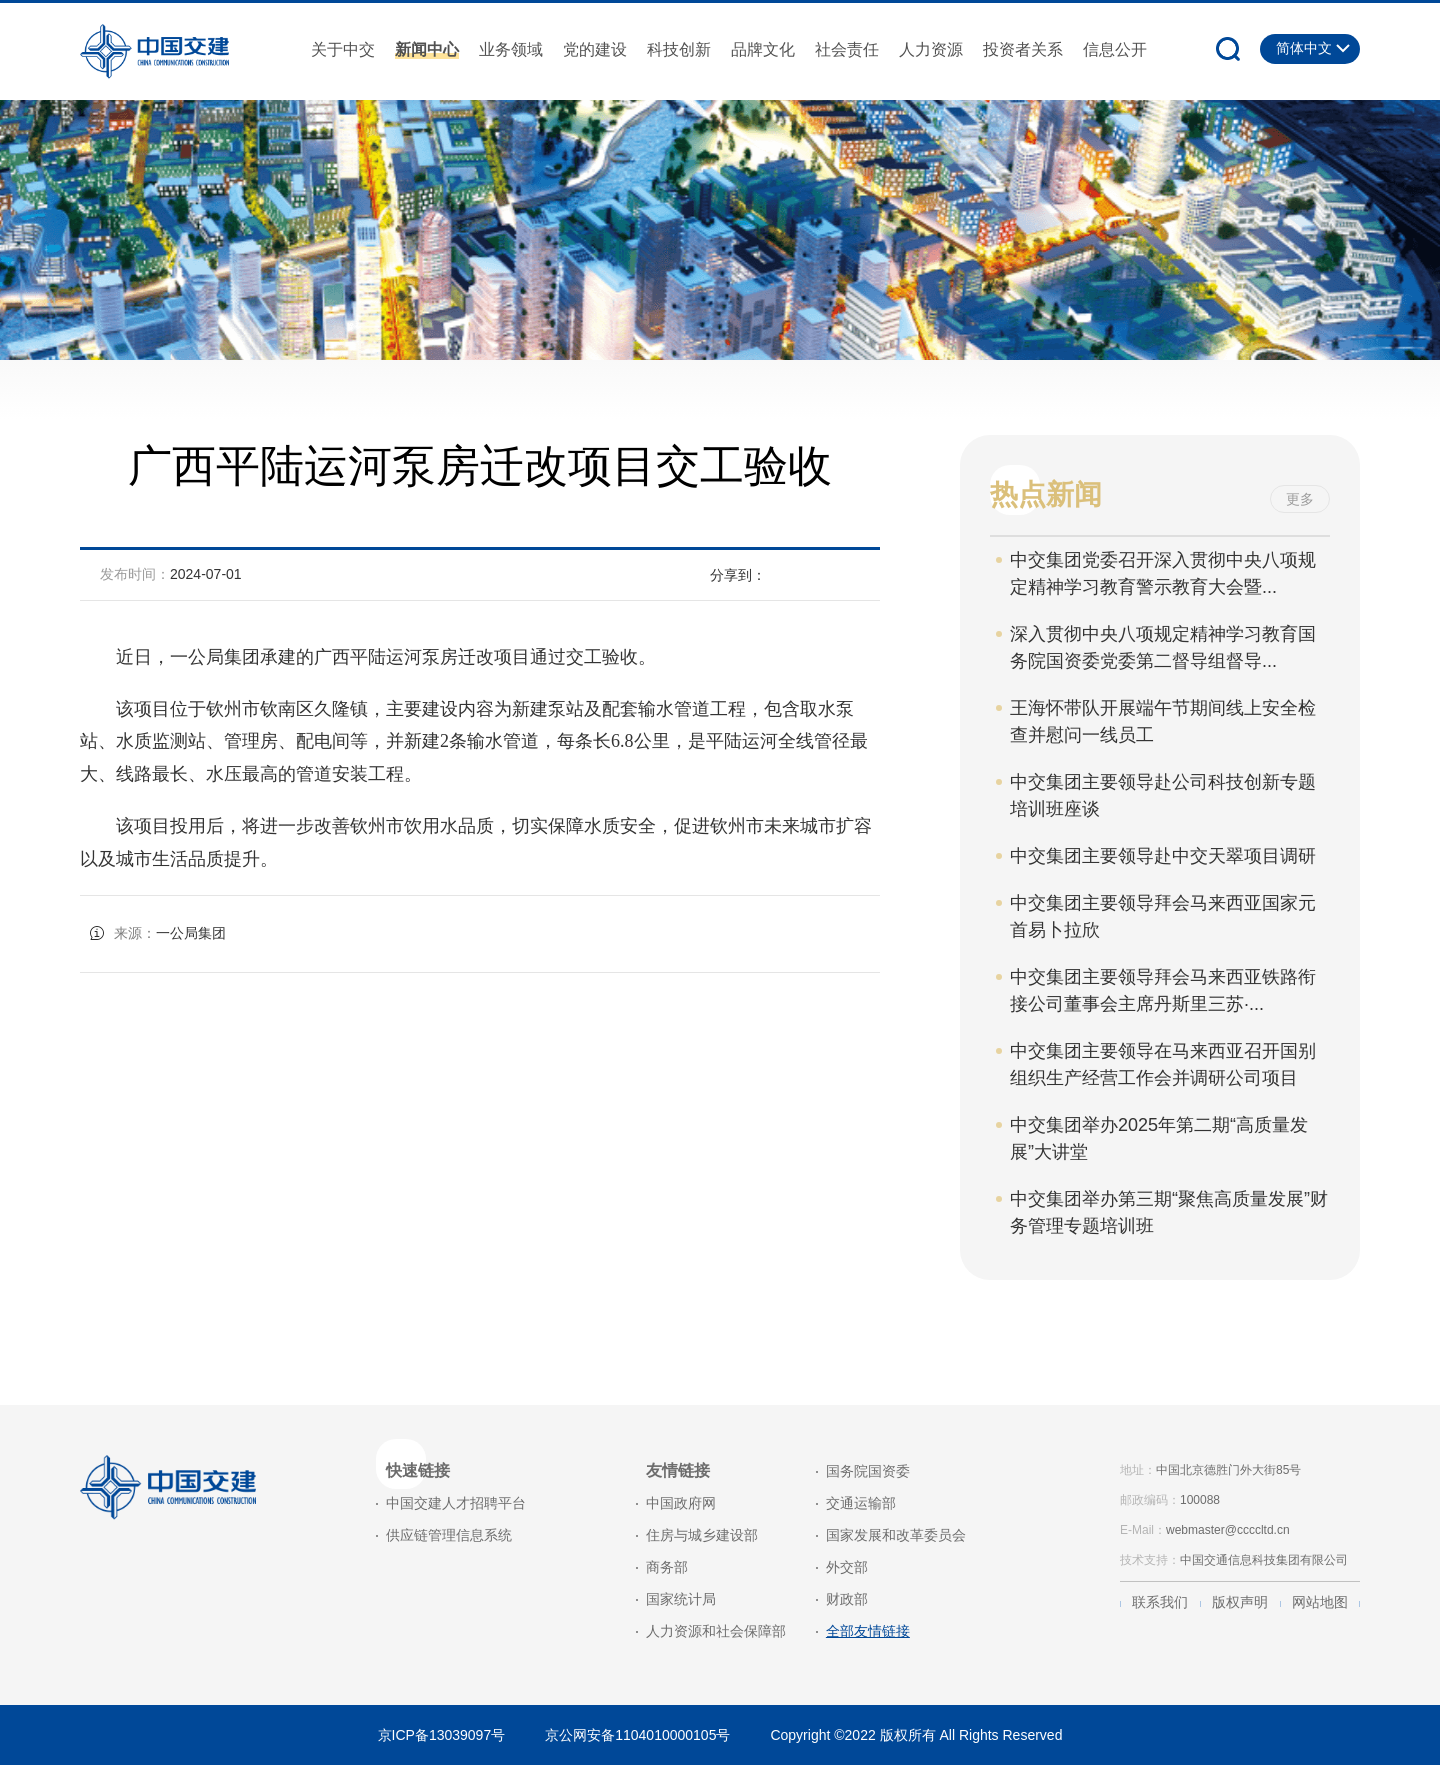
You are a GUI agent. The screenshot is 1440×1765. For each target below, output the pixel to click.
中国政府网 (681, 1503)
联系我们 (1160, 1602)
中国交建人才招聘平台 (456, 1503)
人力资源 (931, 49)
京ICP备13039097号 (442, 1735)
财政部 (847, 1599)
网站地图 (1320, 1602)
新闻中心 (427, 49)
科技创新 (679, 49)
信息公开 (1115, 49)
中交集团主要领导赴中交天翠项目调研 (1163, 856)
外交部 (847, 1567)
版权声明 (1240, 1602)
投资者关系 (1023, 49)
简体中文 (1304, 48)
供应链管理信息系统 (449, 1535)
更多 (1300, 499)
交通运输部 (861, 1503)
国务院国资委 (868, 1471)
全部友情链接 (868, 1631)
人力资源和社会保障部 (716, 1631)
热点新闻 (1046, 494)
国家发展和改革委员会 (896, 1535)
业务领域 (511, 49)
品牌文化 (763, 49)
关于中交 (343, 49)
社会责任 (847, 49)
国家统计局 (681, 1599)
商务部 (667, 1567)
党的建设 (595, 49)
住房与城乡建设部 (702, 1535)
